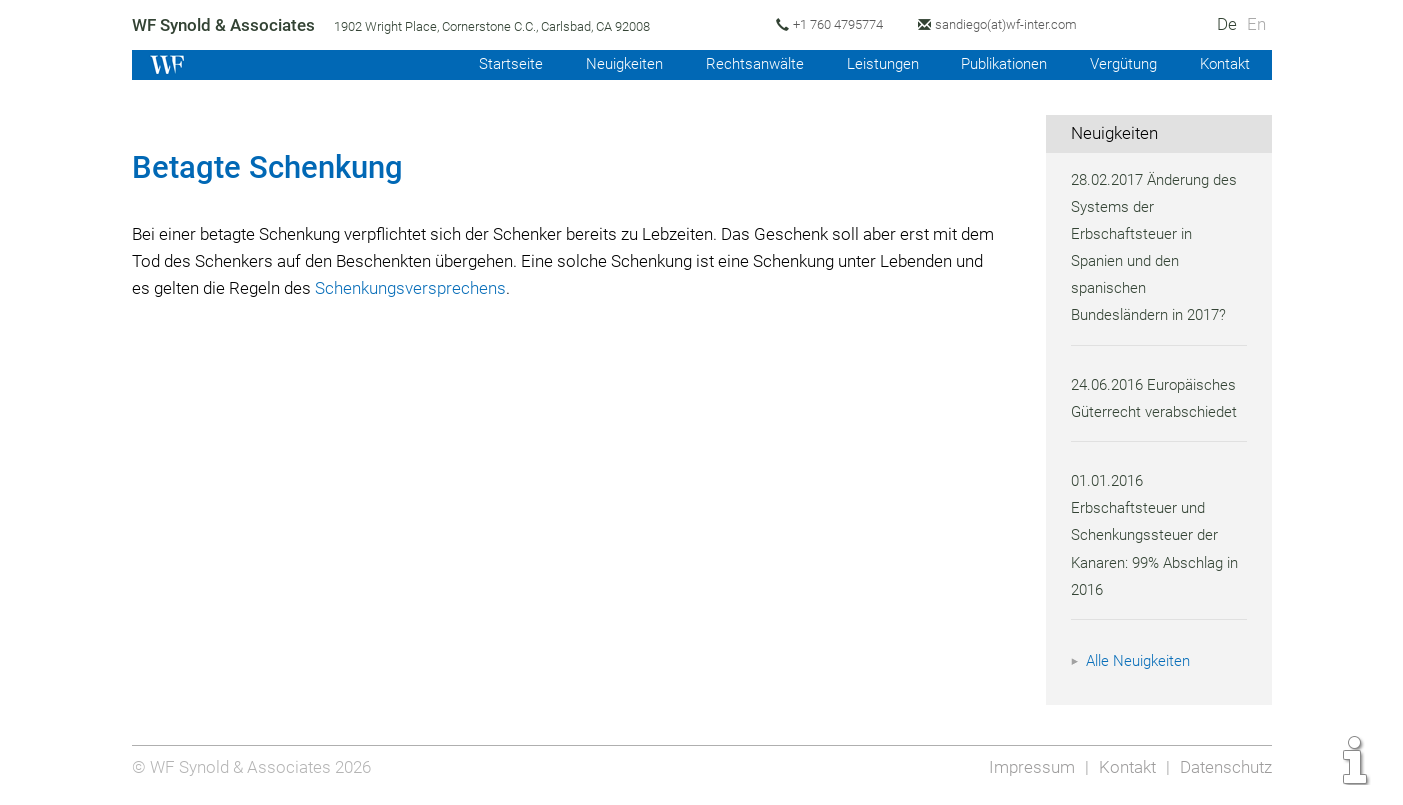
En (1255, 24)
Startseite (489, 64)
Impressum (1027, 767)
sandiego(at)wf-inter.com (1016, 24)
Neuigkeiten (605, 64)
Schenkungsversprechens (527, 288)
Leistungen (868, 64)
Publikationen (995, 64)
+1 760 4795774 (844, 24)
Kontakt (1223, 64)
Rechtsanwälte (738, 64)
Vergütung (1120, 64)
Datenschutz (1224, 767)
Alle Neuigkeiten (1141, 661)
